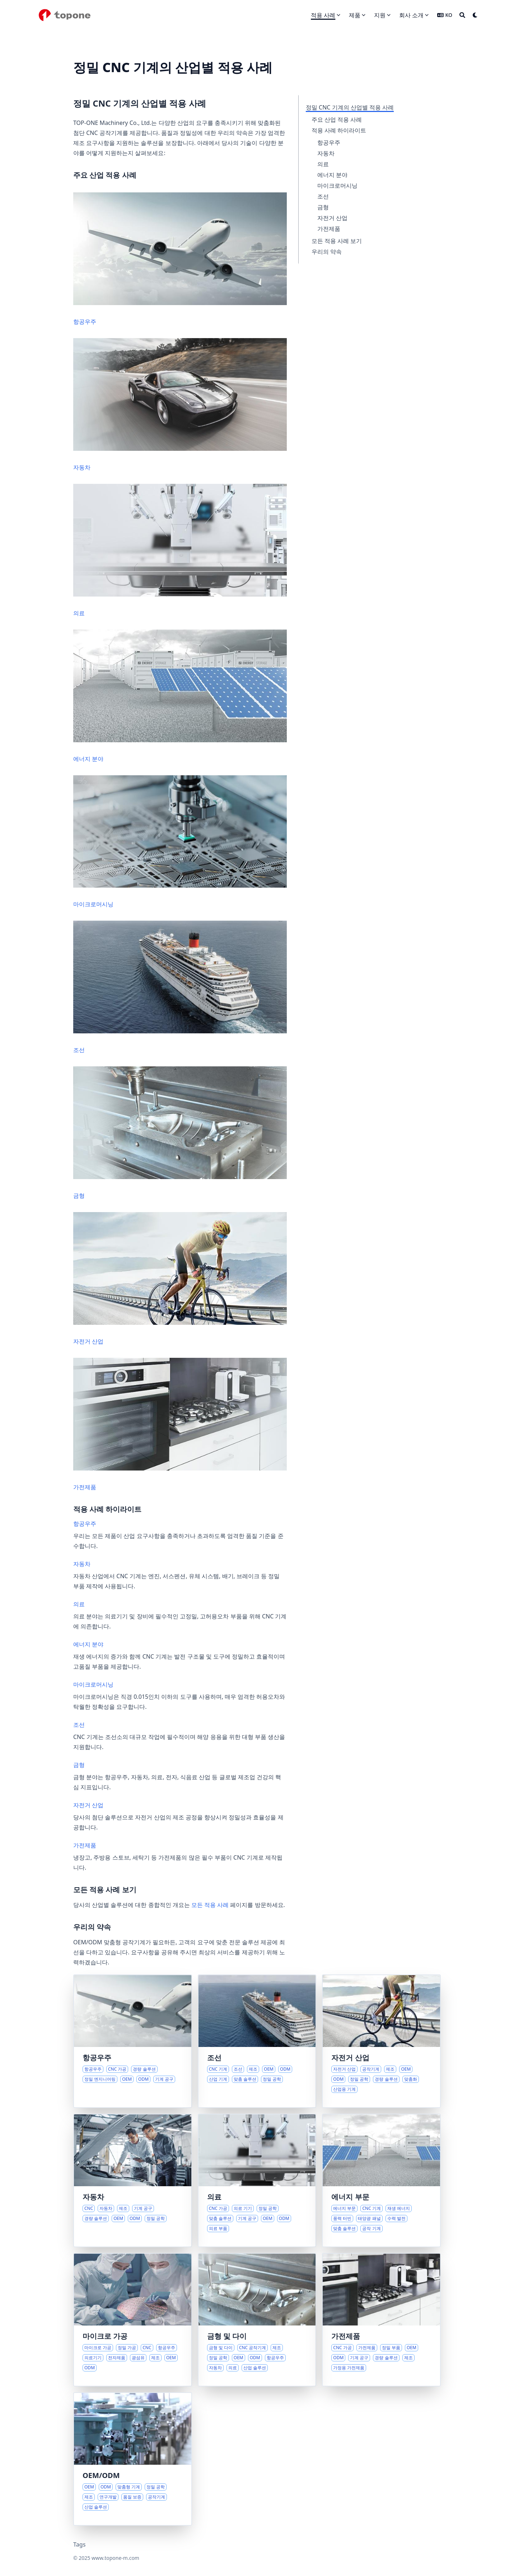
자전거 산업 (332, 218)
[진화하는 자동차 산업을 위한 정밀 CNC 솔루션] (132, 2180)
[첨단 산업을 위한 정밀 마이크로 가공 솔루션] (132, 2320)
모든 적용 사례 (210, 1905)
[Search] (462, 15)
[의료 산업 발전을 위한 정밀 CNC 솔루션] (257, 2180)
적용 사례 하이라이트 (339, 130)
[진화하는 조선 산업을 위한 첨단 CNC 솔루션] (257, 2041)
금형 (323, 207)
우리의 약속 (327, 252)
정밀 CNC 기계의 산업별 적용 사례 (350, 107)
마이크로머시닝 (337, 186)
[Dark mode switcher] (475, 15)
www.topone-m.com (115, 2557)
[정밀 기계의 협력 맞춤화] (132, 2459)
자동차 (326, 153)
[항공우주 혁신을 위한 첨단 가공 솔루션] (132, 2041)
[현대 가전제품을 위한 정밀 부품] (381, 2320)
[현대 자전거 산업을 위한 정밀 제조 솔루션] (381, 2041)
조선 (323, 196)
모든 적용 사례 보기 (337, 241)
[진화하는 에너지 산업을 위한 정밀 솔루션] (381, 2180)
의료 (323, 164)
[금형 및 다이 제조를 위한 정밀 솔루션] (257, 2320)
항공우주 (328, 142)
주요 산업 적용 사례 (337, 119)
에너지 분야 (332, 175)
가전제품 (328, 229)
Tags (79, 2544)
